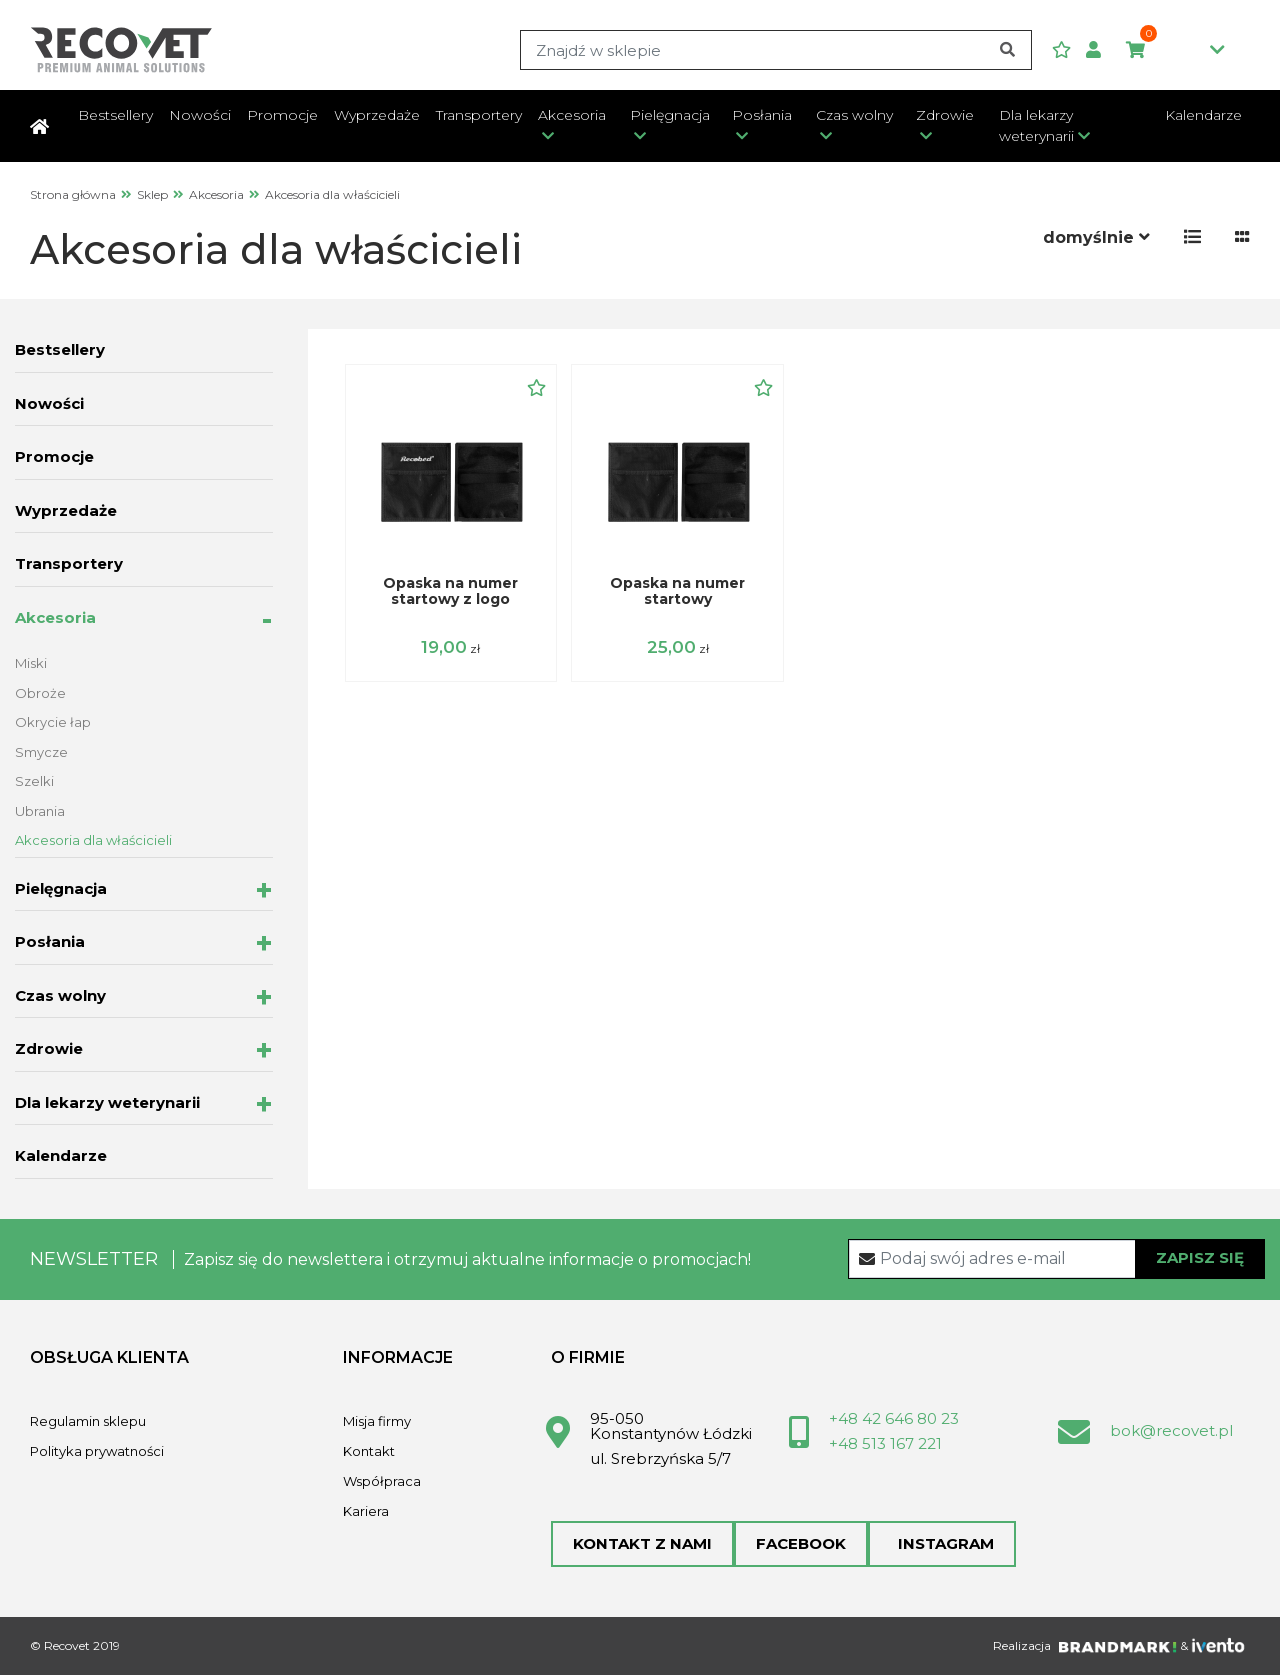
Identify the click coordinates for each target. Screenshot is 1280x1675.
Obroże (40, 693)
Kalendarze (1203, 115)
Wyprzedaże (377, 115)
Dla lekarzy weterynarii (1036, 125)
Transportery (479, 115)
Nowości (200, 115)
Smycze (41, 752)
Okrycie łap (53, 722)
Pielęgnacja (670, 115)
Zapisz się (1200, 1257)
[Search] (776, 50)
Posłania (762, 115)
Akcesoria (572, 115)
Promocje (282, 115)
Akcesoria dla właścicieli (93, 840)
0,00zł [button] (1175, 51)
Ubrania (40, 811)
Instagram (942, 1543)
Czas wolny (854, 115)
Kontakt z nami (642, 1543)
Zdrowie (945, 115)
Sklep (152, 194)
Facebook (801, 1543)
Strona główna (73, 194)
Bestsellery (115, 115)
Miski (31, 663)
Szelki (34, 781)
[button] (1101, 50)
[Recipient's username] (1057, 1259)
